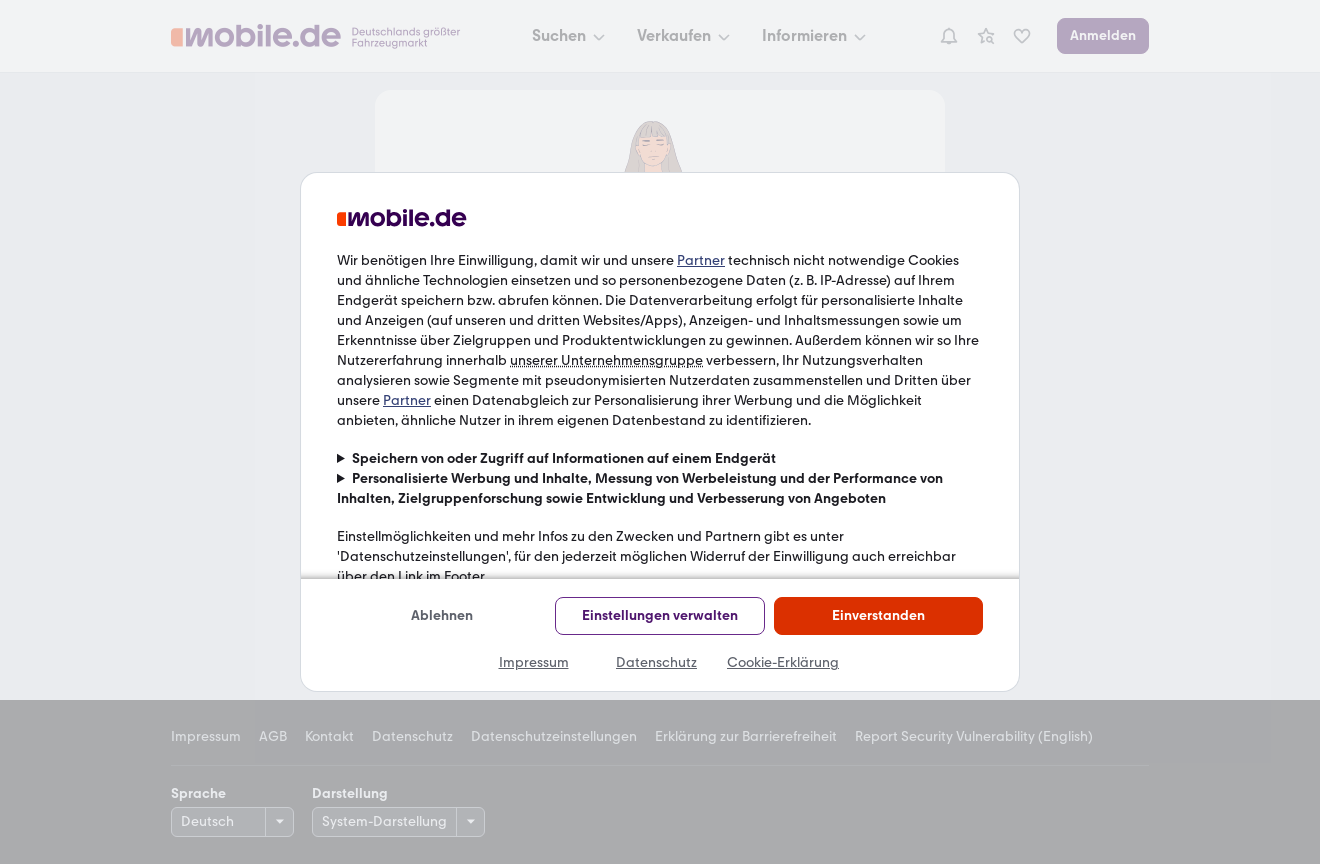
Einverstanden (878, 615)
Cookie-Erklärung (783, 662)
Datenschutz (656, 662)
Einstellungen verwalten (660, 615)
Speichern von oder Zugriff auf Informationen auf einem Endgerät (564, 458)
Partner (701, 260)
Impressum (534, 662)
